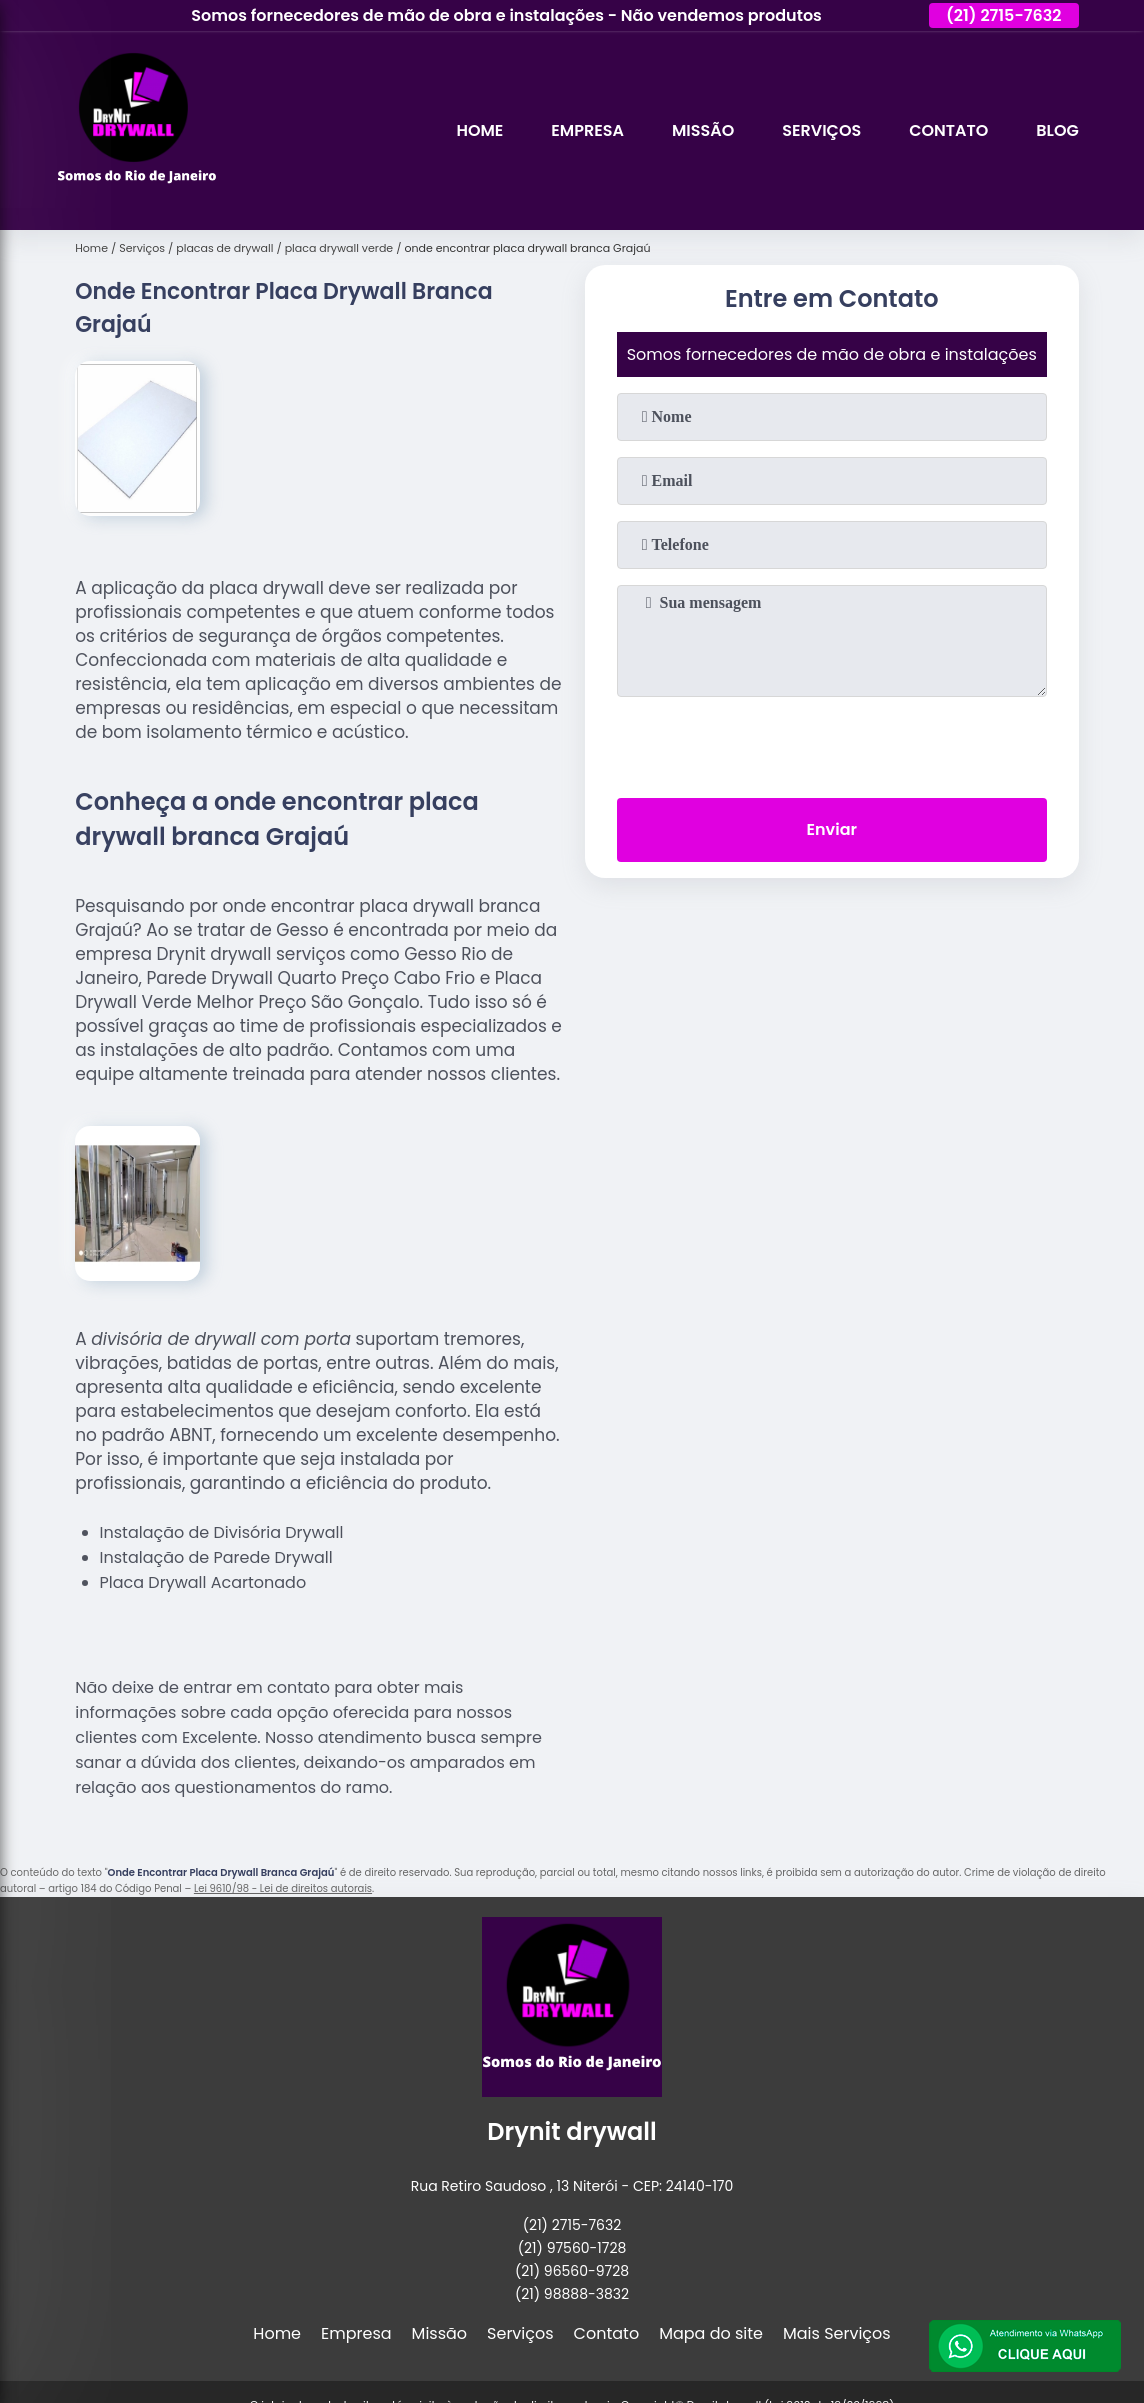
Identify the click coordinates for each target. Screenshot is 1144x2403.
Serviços (821, 130)
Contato (948, 130)
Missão (703, 130)
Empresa (587, 130)
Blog (1057, 130)
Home (479, 130)
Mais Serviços (837, 2333)
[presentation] (832, 743)
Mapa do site (711, 2333)
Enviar (832, 829)
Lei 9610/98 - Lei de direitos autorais (283, 1888)
